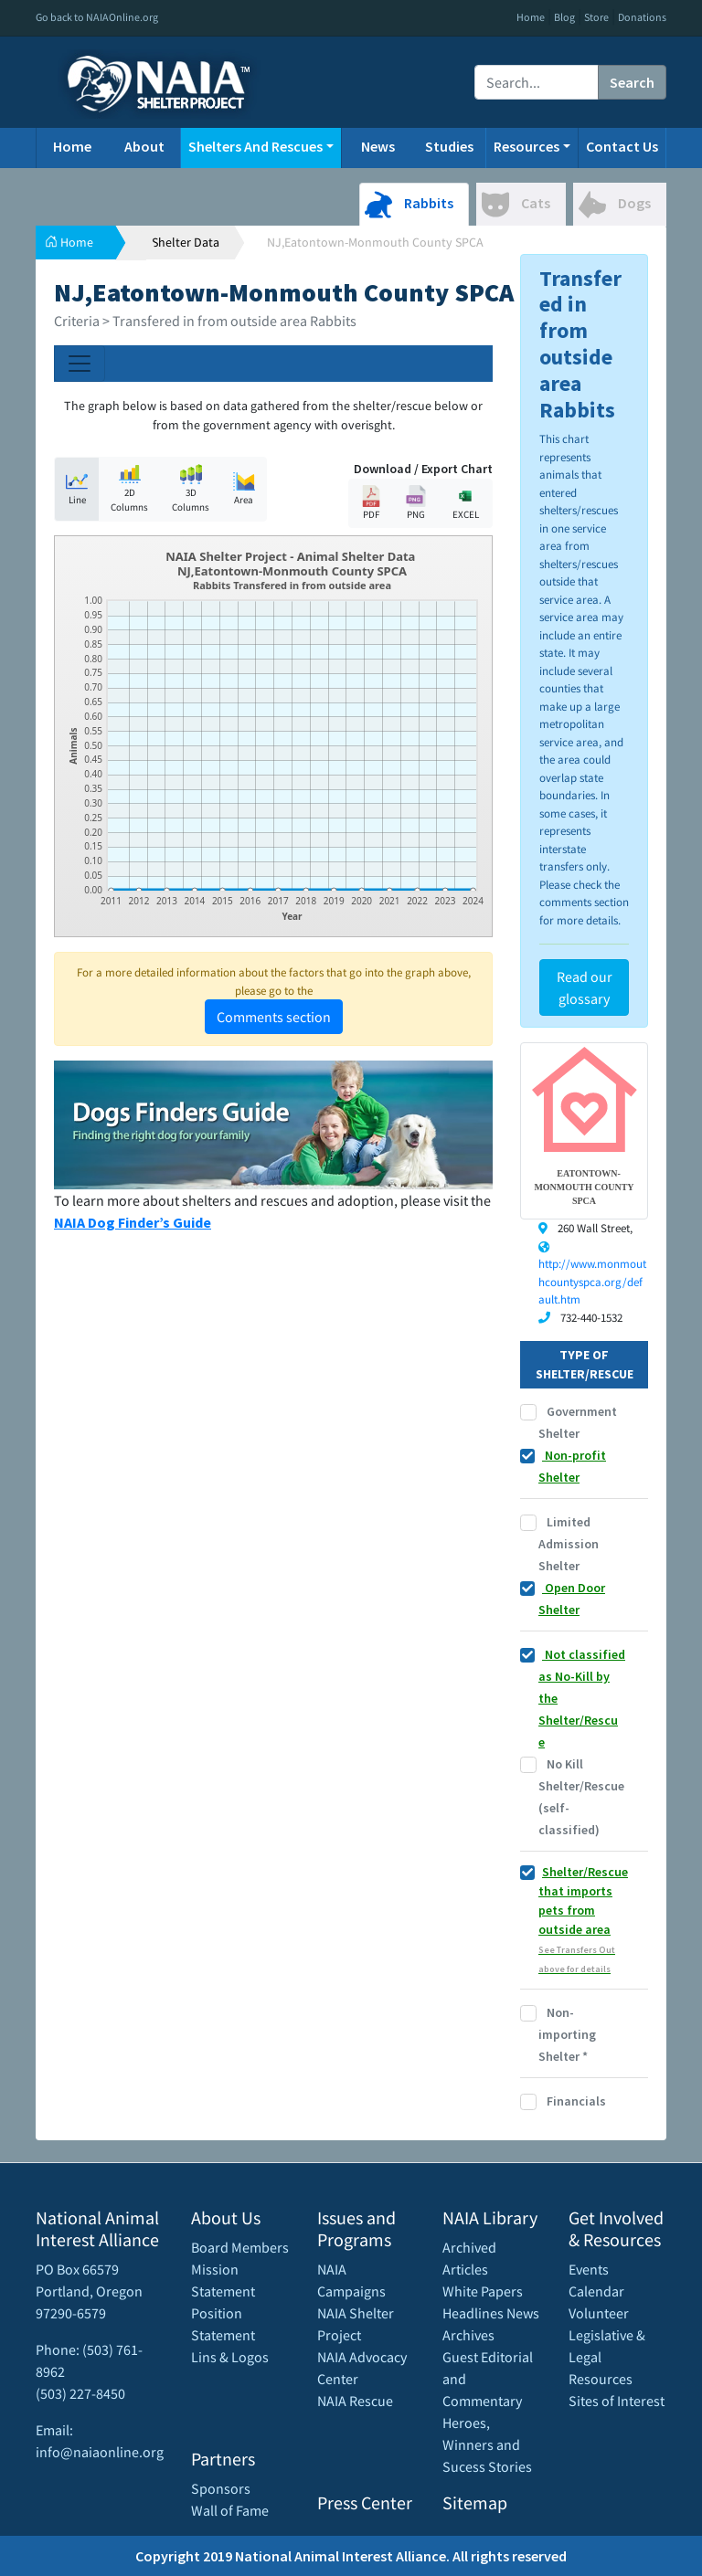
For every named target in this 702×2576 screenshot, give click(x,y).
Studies (449, 146)
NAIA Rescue (355, 2400)
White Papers (482, 2291)
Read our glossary (584, 987)
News (378, 146)
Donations (642, 17)
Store (596, 17)
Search (632, 82)
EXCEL (465, 503)
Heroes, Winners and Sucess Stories (487, 2444)
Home (530, 17)
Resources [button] (526, 146)
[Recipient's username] (536, 82)
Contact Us (622, 146)
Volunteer (599, 2313)
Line (77, 488)
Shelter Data (185, 242)
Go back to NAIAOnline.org (97, 17)
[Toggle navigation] (79, 363)
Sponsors (220, 2488)
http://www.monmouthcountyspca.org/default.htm (592, 1281)
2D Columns (129, 488)
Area (244, 488)
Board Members (240, 2247)
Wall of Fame (230, 2510)
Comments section (274, 1017)
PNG (416, 503)
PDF (371, 503)
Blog (564, 17)
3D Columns (190, 488)
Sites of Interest (617, 2400)
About (144, 146)
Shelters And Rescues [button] (255, 146)
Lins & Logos (230, 2357)
